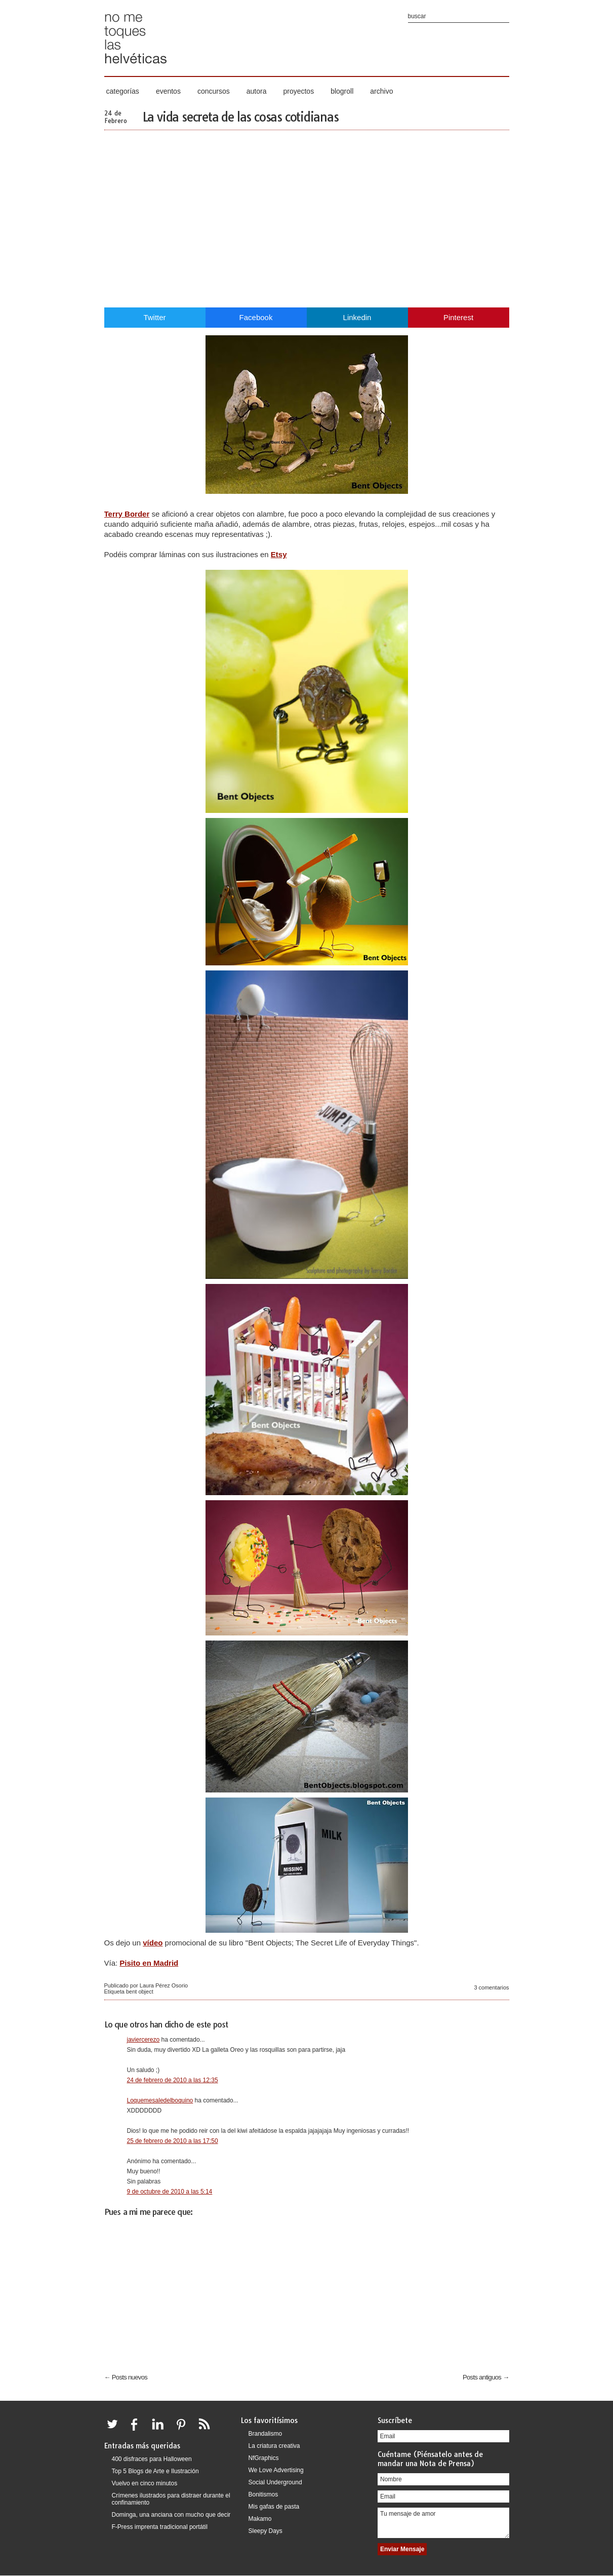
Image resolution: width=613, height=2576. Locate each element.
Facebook (256, 317)
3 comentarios (491, 1987)
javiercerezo (143, 2039)
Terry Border (127, 514)
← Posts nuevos (126, 2377)
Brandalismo (265, 2433)
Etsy (279, 554)
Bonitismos (263, 2494)
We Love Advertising (276, 2470)
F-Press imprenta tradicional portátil (160, 2526)
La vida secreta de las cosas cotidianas (240, 117)
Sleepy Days (265, 2530)
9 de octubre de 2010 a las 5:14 (170, 2191)
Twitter (154, 317)
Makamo (260, 2518)
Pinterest (458, 317)
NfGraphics (264, 2458)
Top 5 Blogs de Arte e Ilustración (155, 2471)
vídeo (152, 1942)
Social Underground (275, 2482)
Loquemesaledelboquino (160, 2100)
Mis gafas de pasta (274, 2506)
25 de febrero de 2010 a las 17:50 (172, 2140)
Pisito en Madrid (148, 1963)
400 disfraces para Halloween (152, 2459)
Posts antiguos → (486, 2377)
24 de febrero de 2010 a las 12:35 (172, 2080)
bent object (139, 1991)
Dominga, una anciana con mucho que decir (171, 2514)
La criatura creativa (274, 2445)
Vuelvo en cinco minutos (145, 2483)
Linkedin (357, 317)
